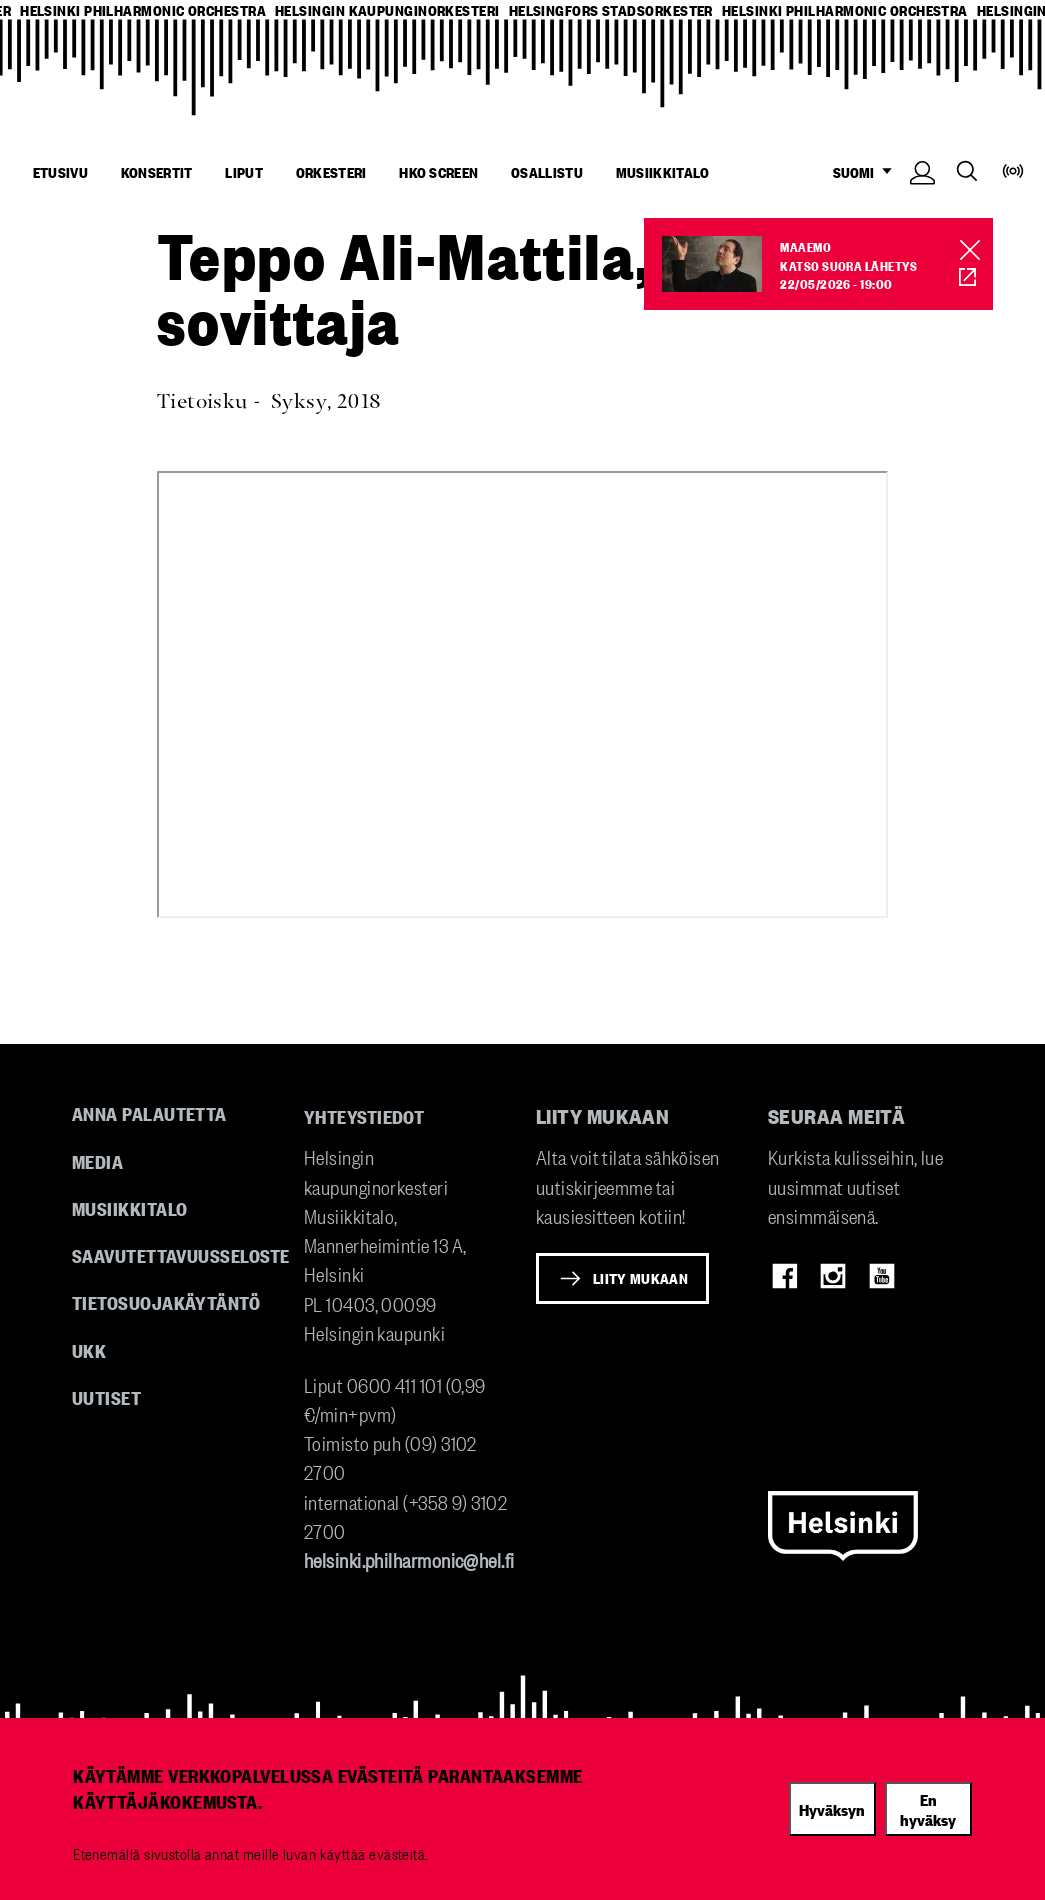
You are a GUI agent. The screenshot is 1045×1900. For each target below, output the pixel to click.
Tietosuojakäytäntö (166, 1302)
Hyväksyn (832, 1809)
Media (97, 1161)
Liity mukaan (640, 1278)
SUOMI (867, 172)
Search (967, 171)
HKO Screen (438, 172)
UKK (89, 1350)
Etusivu (60, 172)
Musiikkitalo (663, 172)
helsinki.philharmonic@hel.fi (409, 1559)
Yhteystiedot (364, 1116)
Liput (244, 172)
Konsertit (157, 172)
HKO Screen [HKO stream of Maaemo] (956, 277)
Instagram (833, 1276)
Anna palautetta (149, 1113)
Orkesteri (331, 172)
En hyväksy (928, 1809)
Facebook (785, 1276)
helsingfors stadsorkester (611, 10)
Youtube (882, 1276)
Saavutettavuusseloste (180, 1255)
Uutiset (106, 1397)
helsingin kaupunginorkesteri (387, 10)
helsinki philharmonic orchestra (143, 10)
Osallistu (547, 172)
